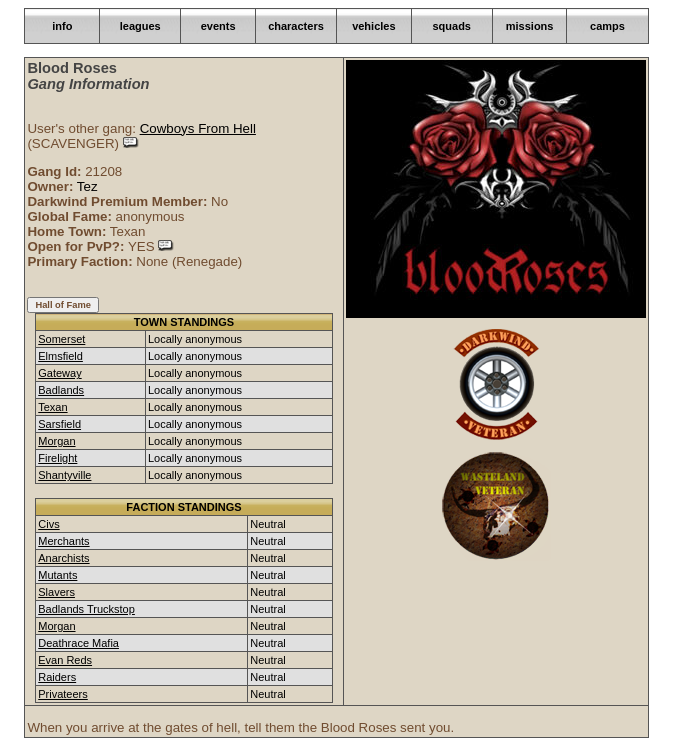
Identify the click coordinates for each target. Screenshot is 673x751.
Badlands (61, 390)
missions (530, 26)
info (62, 26)
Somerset (61, 339)
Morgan (56, 441)
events (218, 26)
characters (296, 26)
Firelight (57, 458)
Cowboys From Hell (198, 128)
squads (451, 26)
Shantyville (64, 475)
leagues (140, 26)
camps (607, 26)
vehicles (373, 26)
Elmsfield (60, 356)
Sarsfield (59, 424)
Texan (52, 407)
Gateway (59, 373)
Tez (87, 186)
